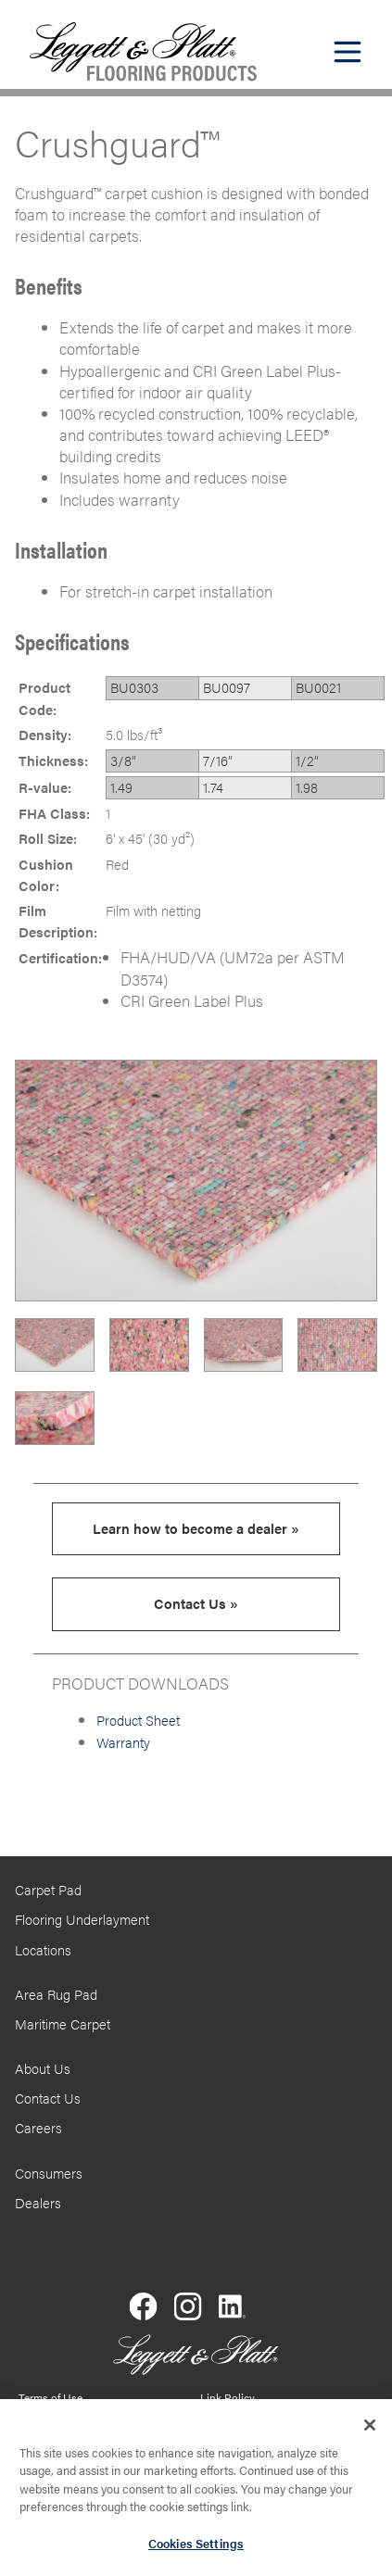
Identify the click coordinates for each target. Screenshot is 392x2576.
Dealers (38, 2203)
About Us (42, 2068)
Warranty (123, 1742)
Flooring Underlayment (82, 1919)
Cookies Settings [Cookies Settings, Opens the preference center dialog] (196, 2551)
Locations (43, 1950)
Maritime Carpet (62, 2024)
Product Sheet (138, 1720)
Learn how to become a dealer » (196, 1528)
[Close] (369, 2433)
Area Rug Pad (56, 1994)
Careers (38, 2127)
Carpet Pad (48, 1889)
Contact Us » (196, 1603)
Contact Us (48, 2098)
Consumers (48, 2173)
